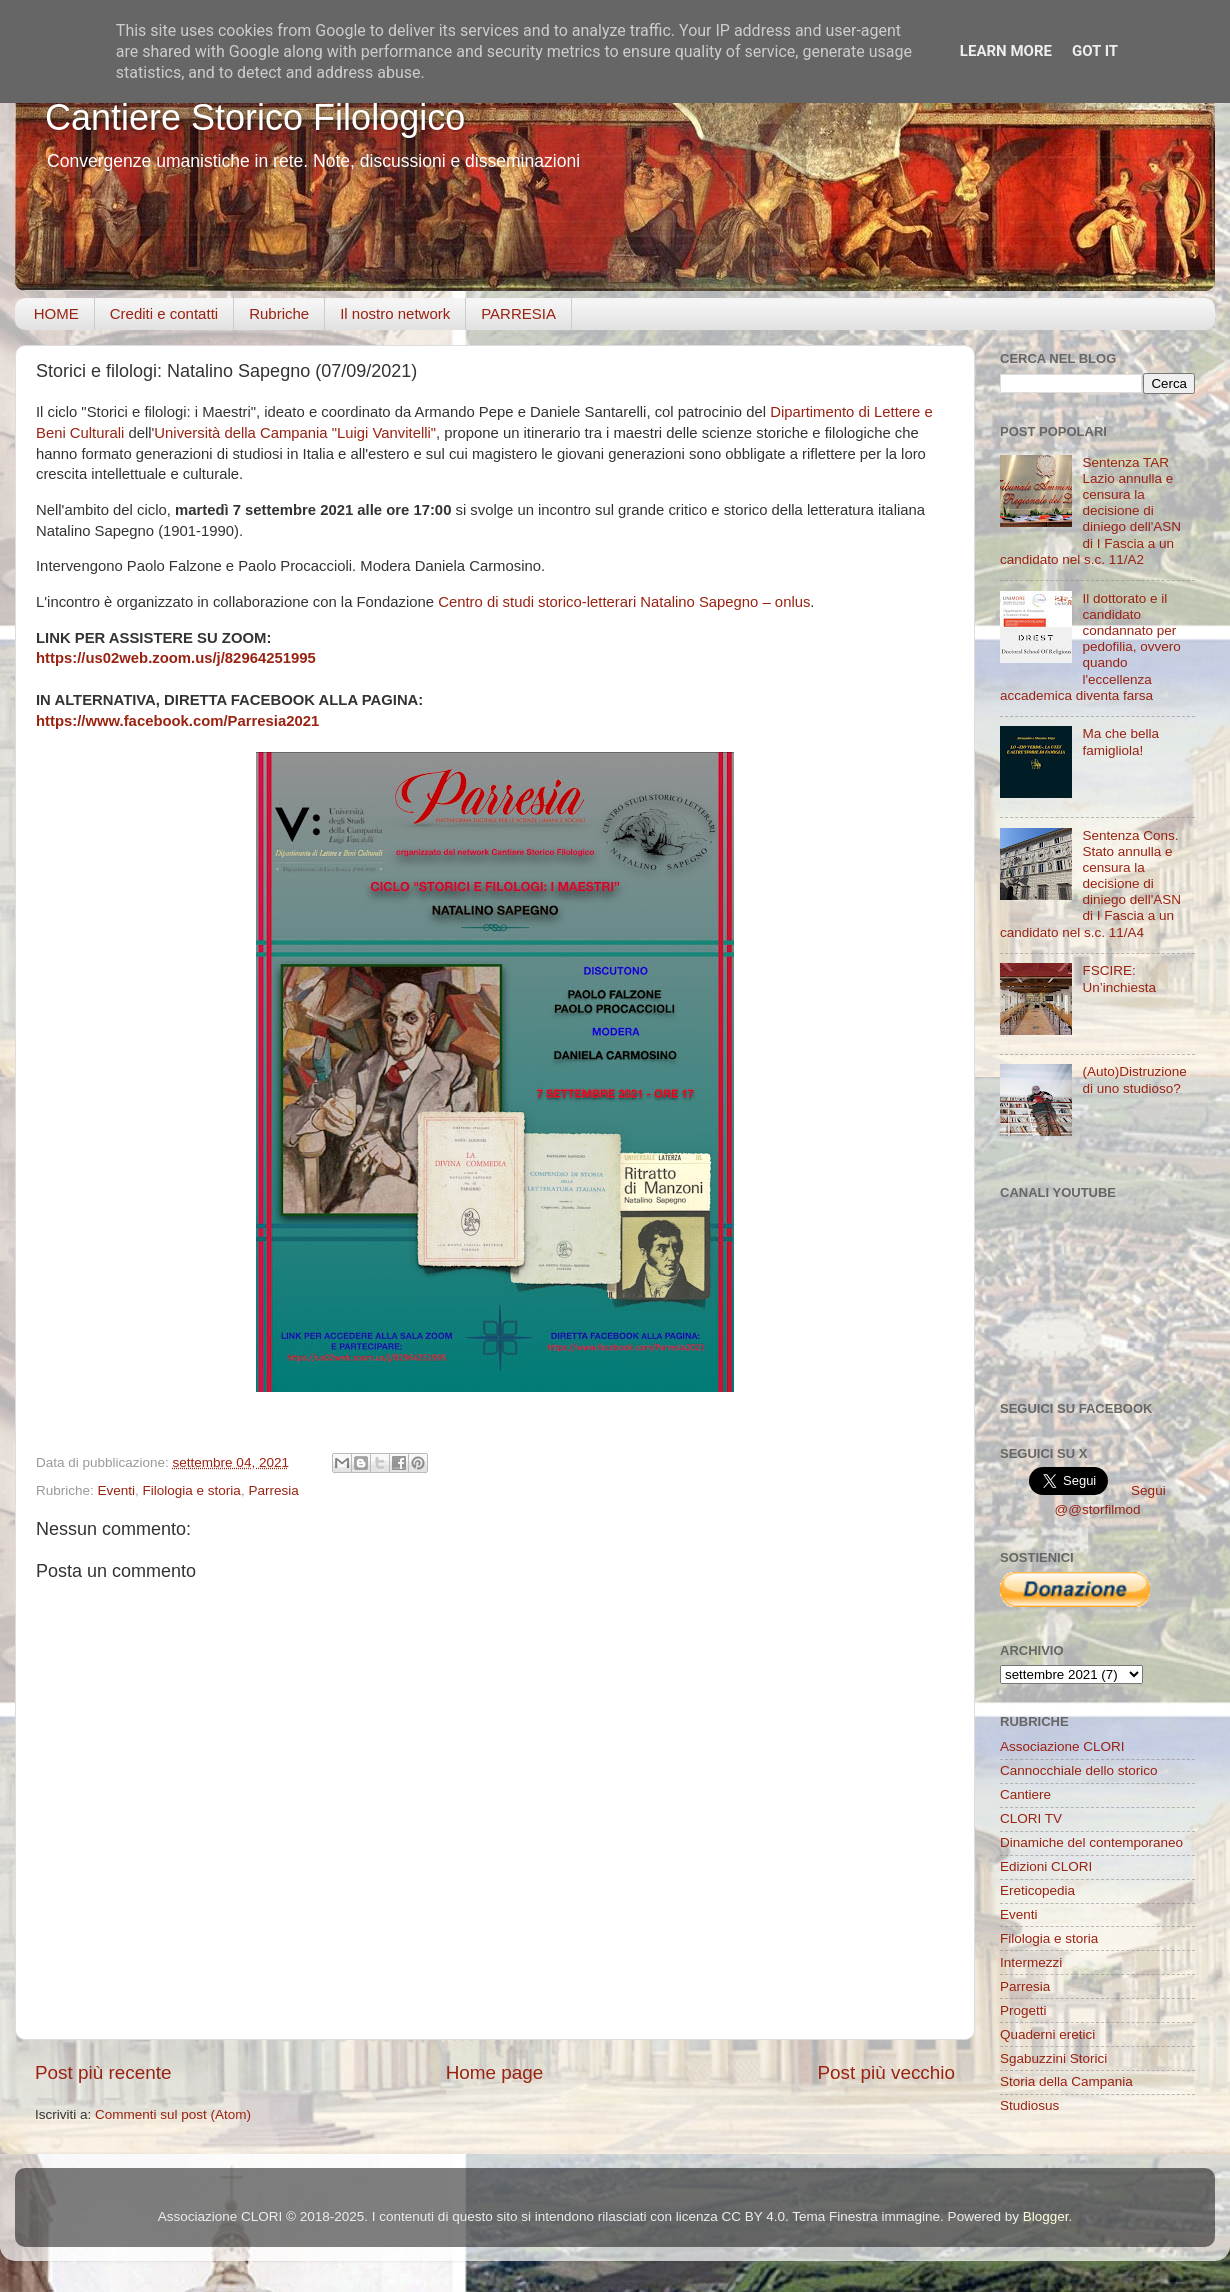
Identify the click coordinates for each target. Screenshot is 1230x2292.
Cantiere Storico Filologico (255, 117)
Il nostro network (395, 313)
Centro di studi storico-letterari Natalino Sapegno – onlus (624, 602)
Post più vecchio (886, 2072)
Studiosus (1029, 2105)
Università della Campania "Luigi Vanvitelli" (295, 433)
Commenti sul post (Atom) (173, 2114)
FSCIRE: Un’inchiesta (1119, 978)
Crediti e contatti (164, 313)
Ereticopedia (1037, 1890)
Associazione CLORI (1062, 1746)
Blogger (1046, 2216)
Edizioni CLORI (1046, 1866)
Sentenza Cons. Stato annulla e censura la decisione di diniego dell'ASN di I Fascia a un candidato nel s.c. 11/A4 (1090, 884)
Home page (495, 2072)
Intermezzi (1031, 1962)
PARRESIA (518, 313)
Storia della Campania (1066, 2081)
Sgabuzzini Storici (1053, 2058)
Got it (1095, 51)
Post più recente (103, 2072)
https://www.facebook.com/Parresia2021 (177, 721)
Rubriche (279, 313)
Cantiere (1025, 1794)
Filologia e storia (192, 1490)
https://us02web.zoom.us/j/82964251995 (176, 658)
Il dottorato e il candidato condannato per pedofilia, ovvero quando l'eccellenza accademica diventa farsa (1090, 647)
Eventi (117, 1490)
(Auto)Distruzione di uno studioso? (1134, 1079)
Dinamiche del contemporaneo (1091, 1842)
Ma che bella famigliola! (1120, 741)
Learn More (1006, 51)
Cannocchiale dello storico (1079, 1770)
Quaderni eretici (1047, 2034)
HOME (56, 313)
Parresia (273, 1490)
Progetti (1023, 2010)
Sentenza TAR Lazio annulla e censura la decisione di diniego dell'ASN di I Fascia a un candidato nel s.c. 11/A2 (1090, 511)
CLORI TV (1031, 1818)
